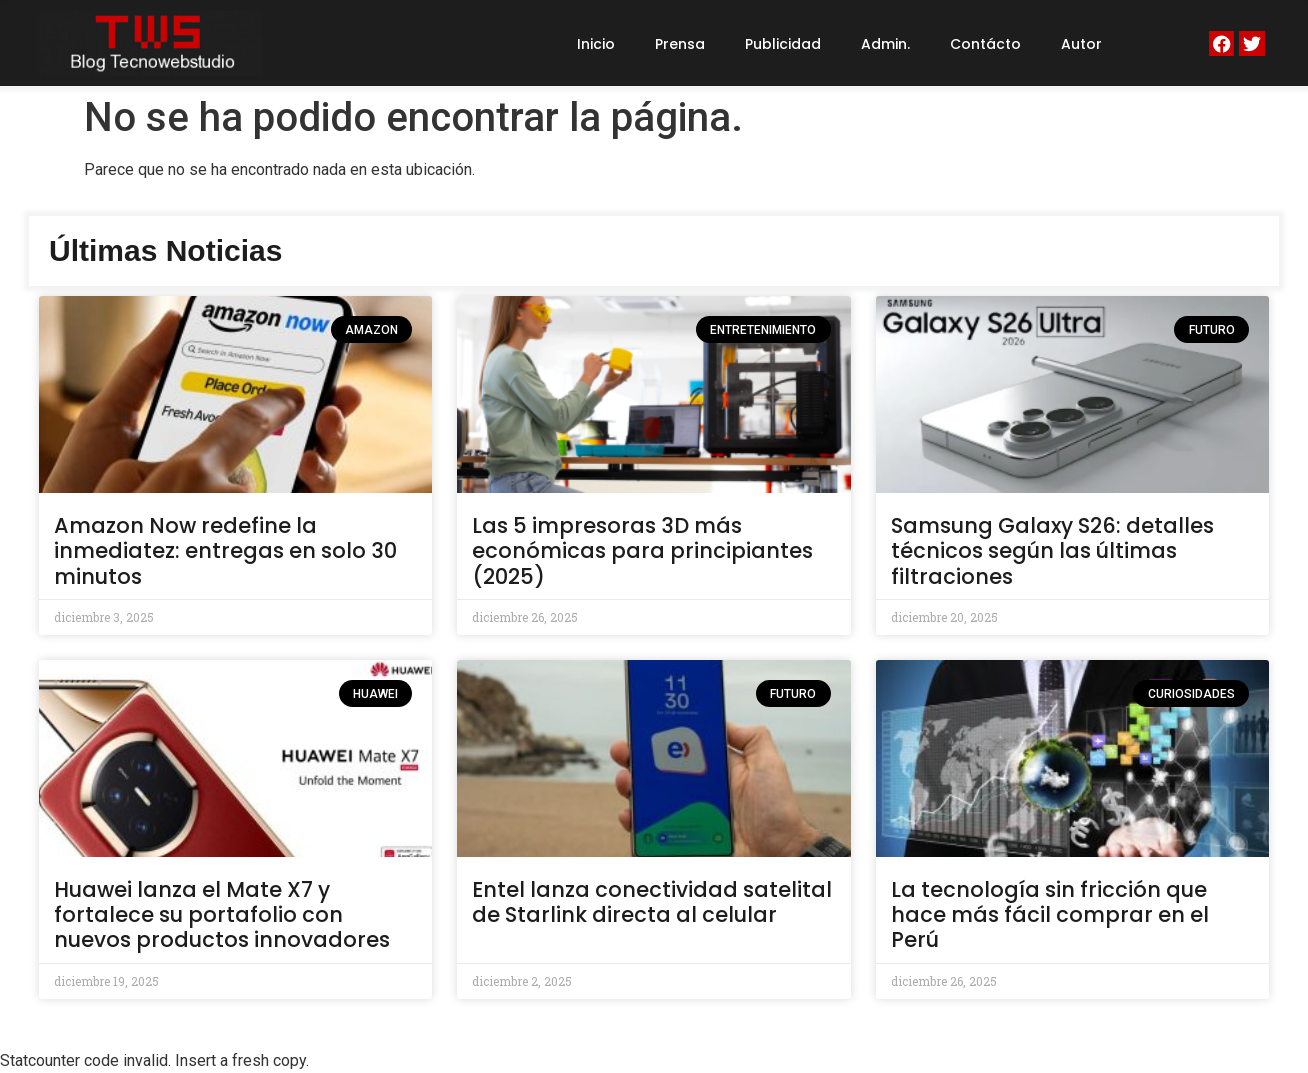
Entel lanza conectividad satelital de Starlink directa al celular (652, 902)
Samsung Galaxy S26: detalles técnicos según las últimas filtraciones (1052, 550)
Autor (1081, 44)
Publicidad (783, 44)
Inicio (596, 44)
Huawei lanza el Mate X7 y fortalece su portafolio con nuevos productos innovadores (222, 914)
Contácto (985, 44)
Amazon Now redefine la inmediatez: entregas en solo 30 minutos (225, 550)
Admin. (885, 44)
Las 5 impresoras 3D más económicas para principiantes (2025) (642, 550)
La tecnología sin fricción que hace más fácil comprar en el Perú (1050, 914)
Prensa (680, 44)
